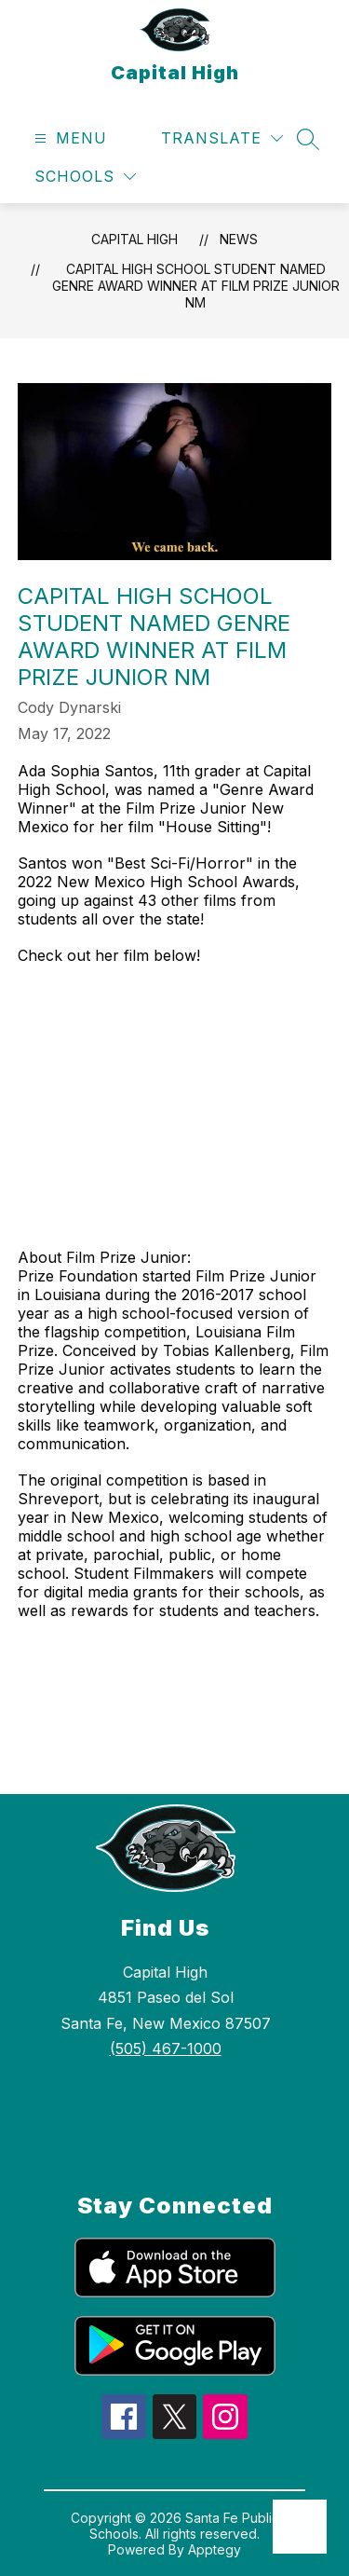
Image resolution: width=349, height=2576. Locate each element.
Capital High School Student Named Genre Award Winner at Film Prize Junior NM (196, 285)
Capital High (134, 239)
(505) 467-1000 (165, 2048)
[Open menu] (68, 138)
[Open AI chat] (299, 2526)
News (239, 239)
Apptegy (214, 2549)
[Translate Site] (222, 138)
